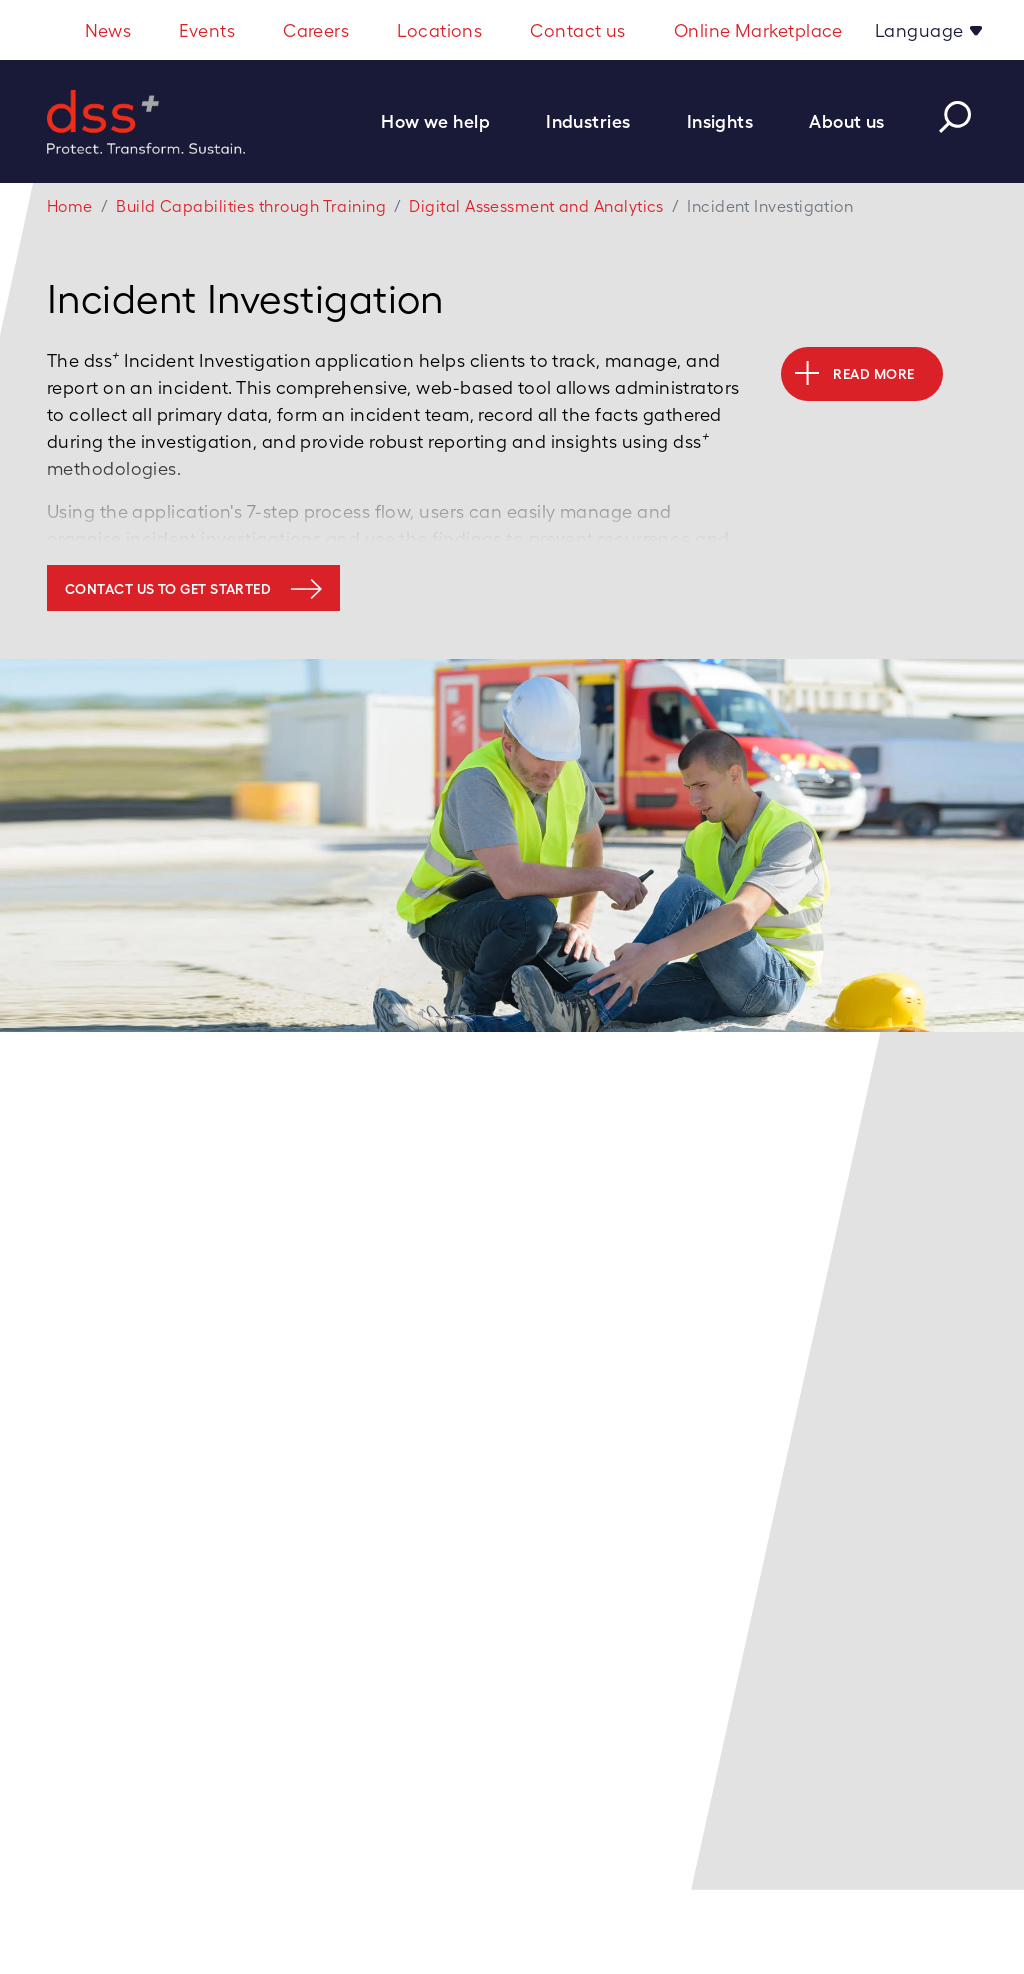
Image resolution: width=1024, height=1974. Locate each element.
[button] (446, 121)
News (108, 30)
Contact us (578, 30)
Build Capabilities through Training (251, 206)
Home (70, 206)
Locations (439, 30)
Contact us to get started (168, 589)
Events (207, 30)
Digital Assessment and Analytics (536, 206)
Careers (316, 30)
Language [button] (921, 30)
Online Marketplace (758, 30)
